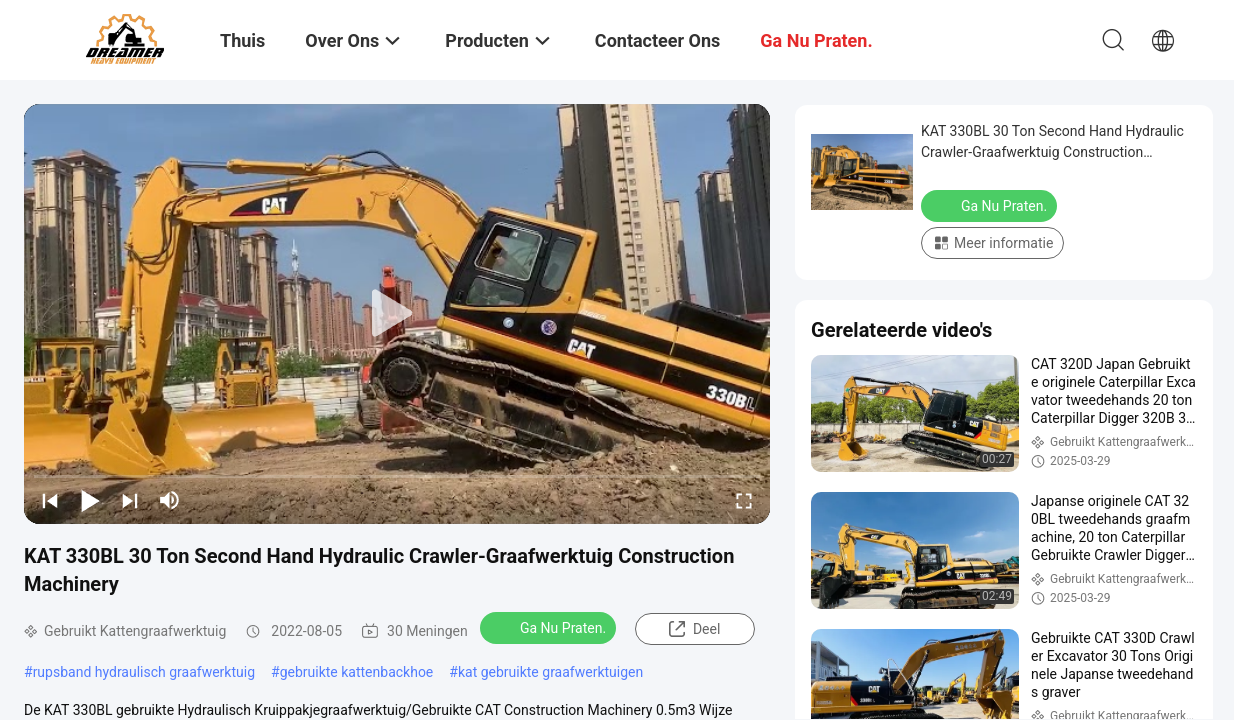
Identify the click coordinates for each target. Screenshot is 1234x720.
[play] (397, 314)
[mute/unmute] (170, 500)
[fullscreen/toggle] (744, 500)
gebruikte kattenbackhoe (357, 672)
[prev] (50, 500)
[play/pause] (90, 500)
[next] (130, 500)
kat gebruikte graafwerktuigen (550, 672)
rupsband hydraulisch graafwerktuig (144, 672)
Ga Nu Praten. (550, 627)
